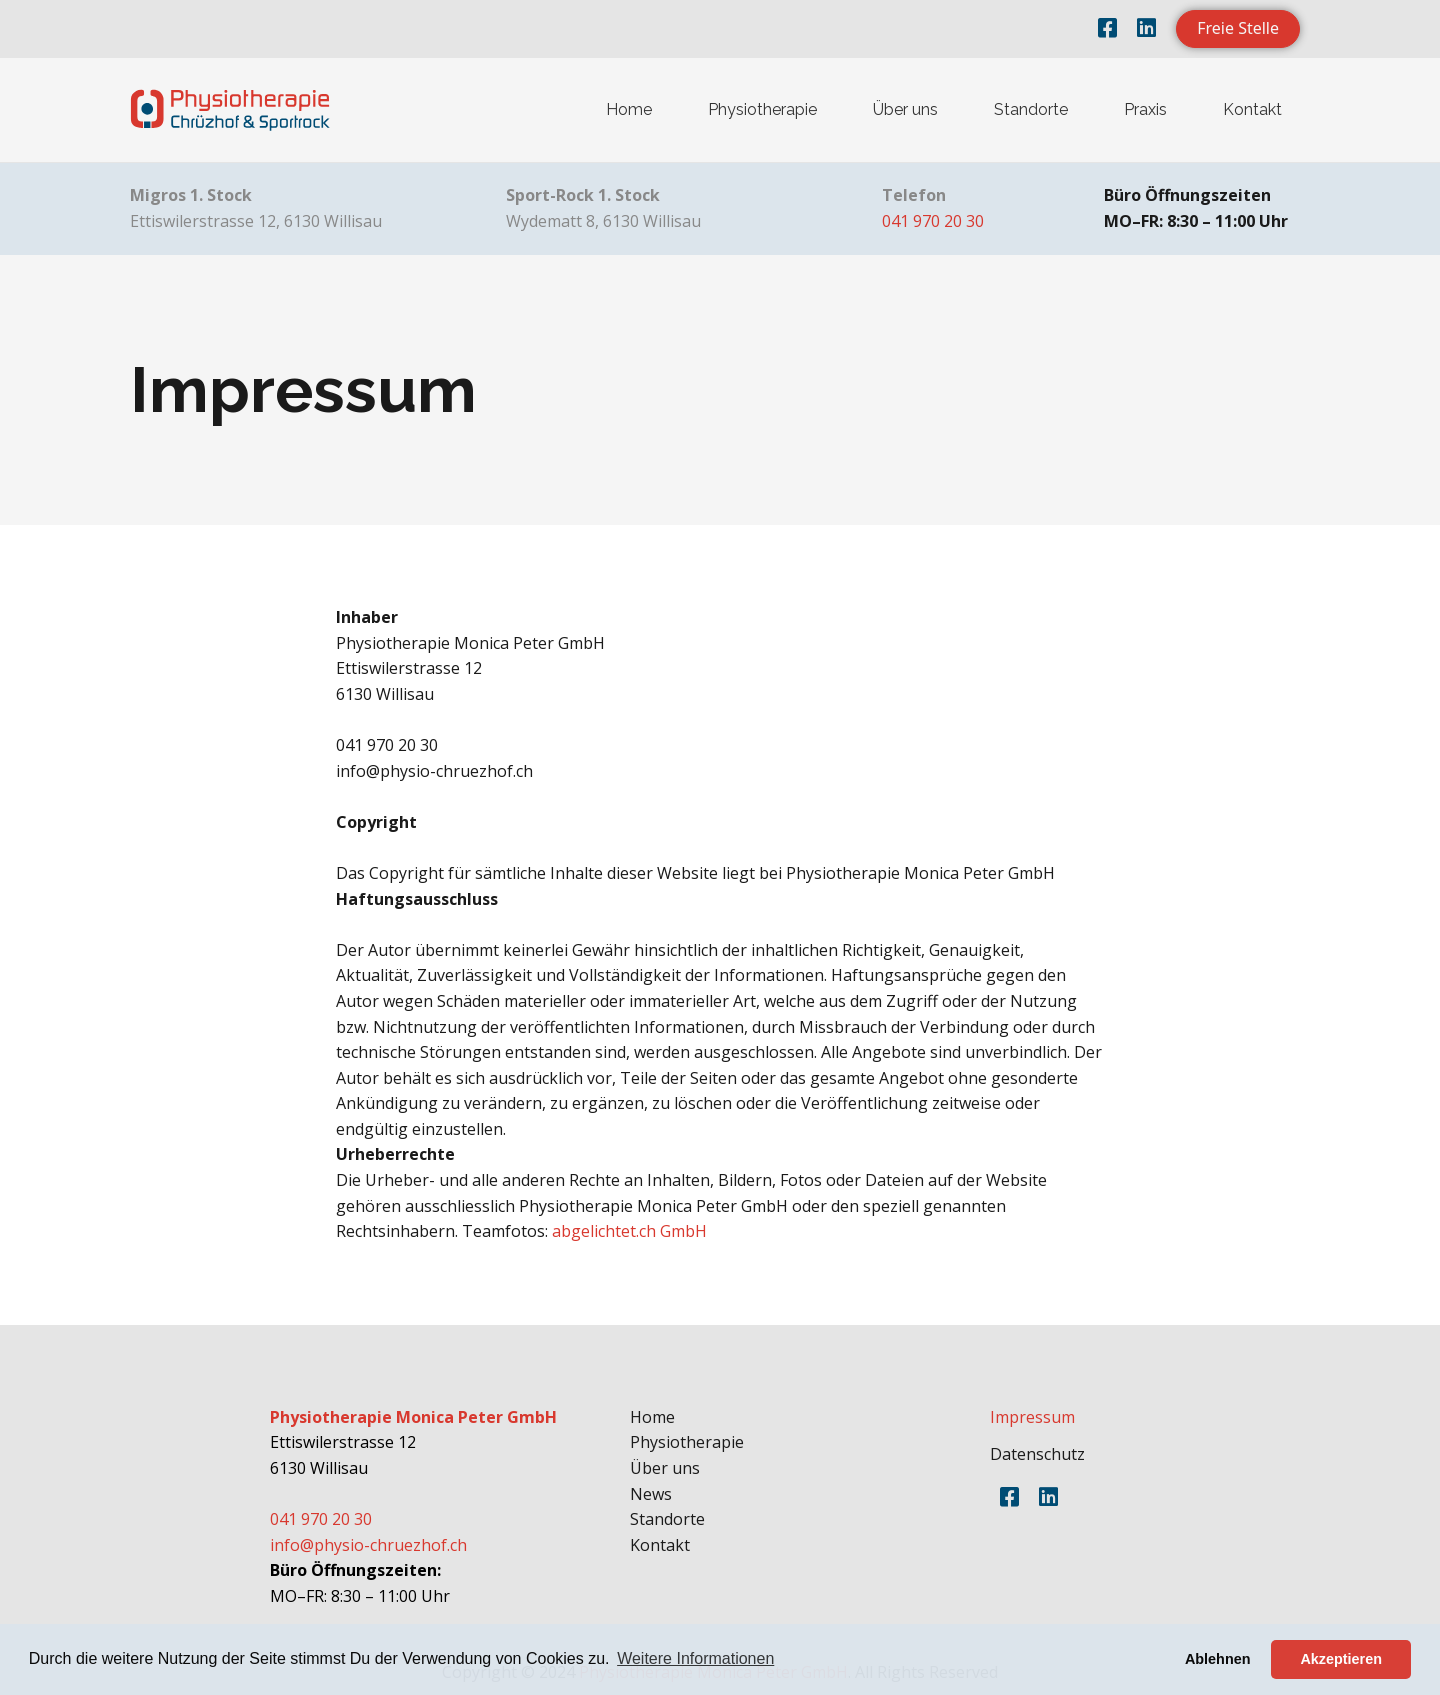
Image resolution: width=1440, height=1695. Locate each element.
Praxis (1145, 109)
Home (629, 109)
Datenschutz (1037, 1454)
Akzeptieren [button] (1341, 1659)
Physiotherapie (762, 109)
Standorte (1031, 109)
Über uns (905, 109)
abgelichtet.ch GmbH (629, 1231)
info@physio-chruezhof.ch (368, 1545)
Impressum (1032, 1417)
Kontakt (1252, 109)
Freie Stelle (1238, 28)
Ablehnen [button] (1218, 1659)
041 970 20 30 (933, 221)
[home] (230, 110)
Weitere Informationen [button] (695, 1658)
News (651, 1494)
